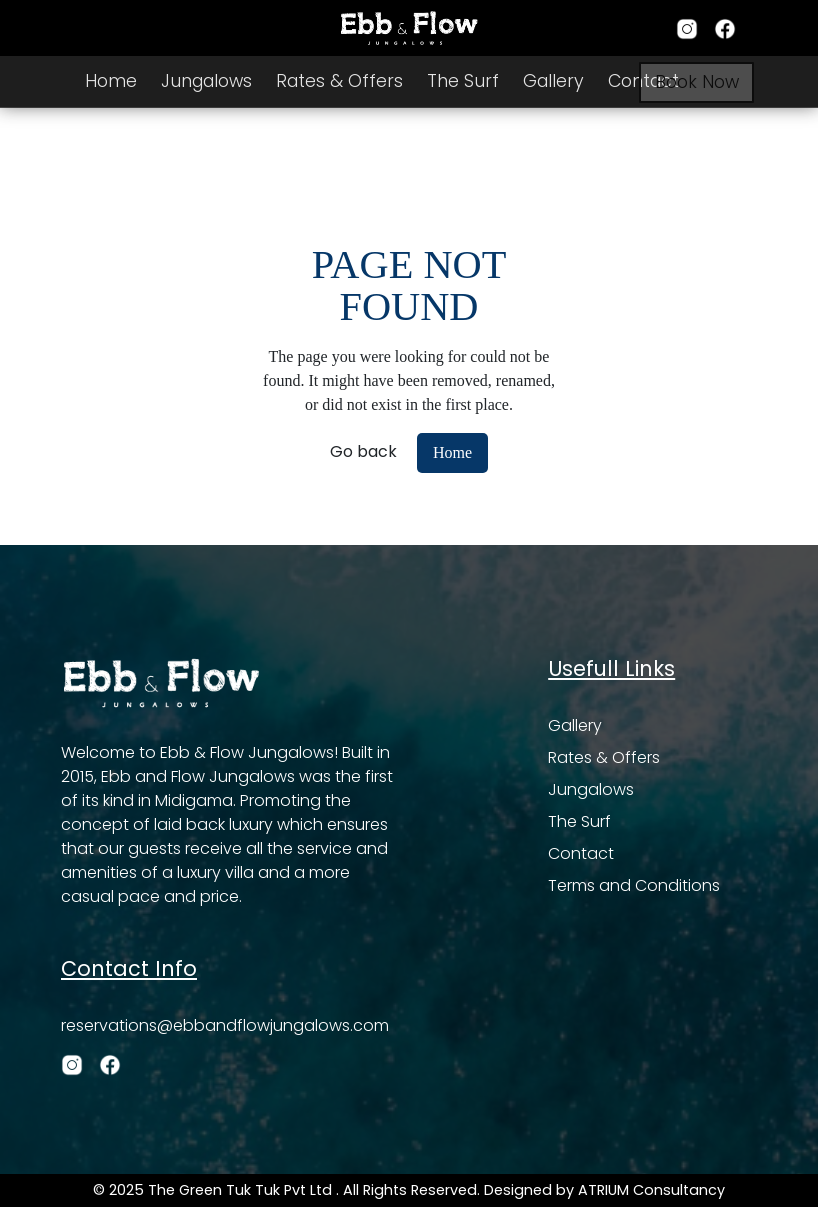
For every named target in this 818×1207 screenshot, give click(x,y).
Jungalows (206, 81)
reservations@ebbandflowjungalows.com (225, 1025)
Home (111, 81)
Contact (581, 853)
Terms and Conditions (634, 885)
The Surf (463, 81)
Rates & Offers (339, 81)
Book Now (697, 82)
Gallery (553, 81)
